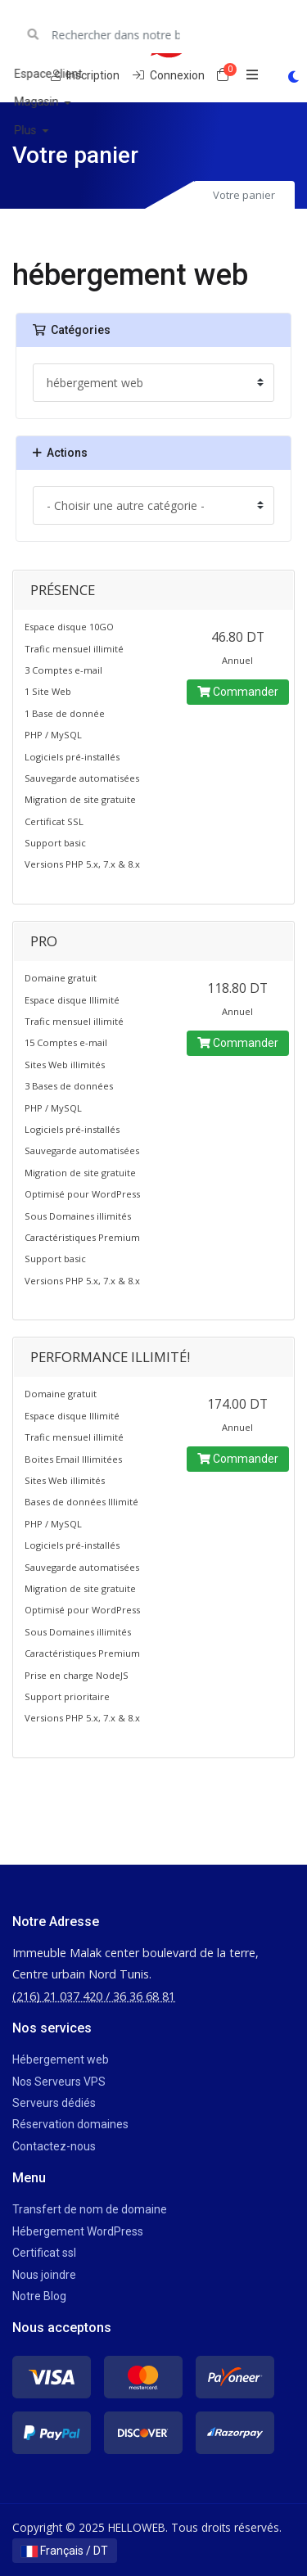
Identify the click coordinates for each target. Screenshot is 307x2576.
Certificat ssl (44, 2252)
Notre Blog (39, 2296)
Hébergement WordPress (77, 2231)
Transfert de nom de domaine (89, 2209)
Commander (237, 691)
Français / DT (64, 2550)
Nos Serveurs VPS (59, 2081)
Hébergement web (60, 2059)
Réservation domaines (70, 2124)
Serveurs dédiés (54, 2102)
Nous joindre (44, 2274)
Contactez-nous (54, 2146)
